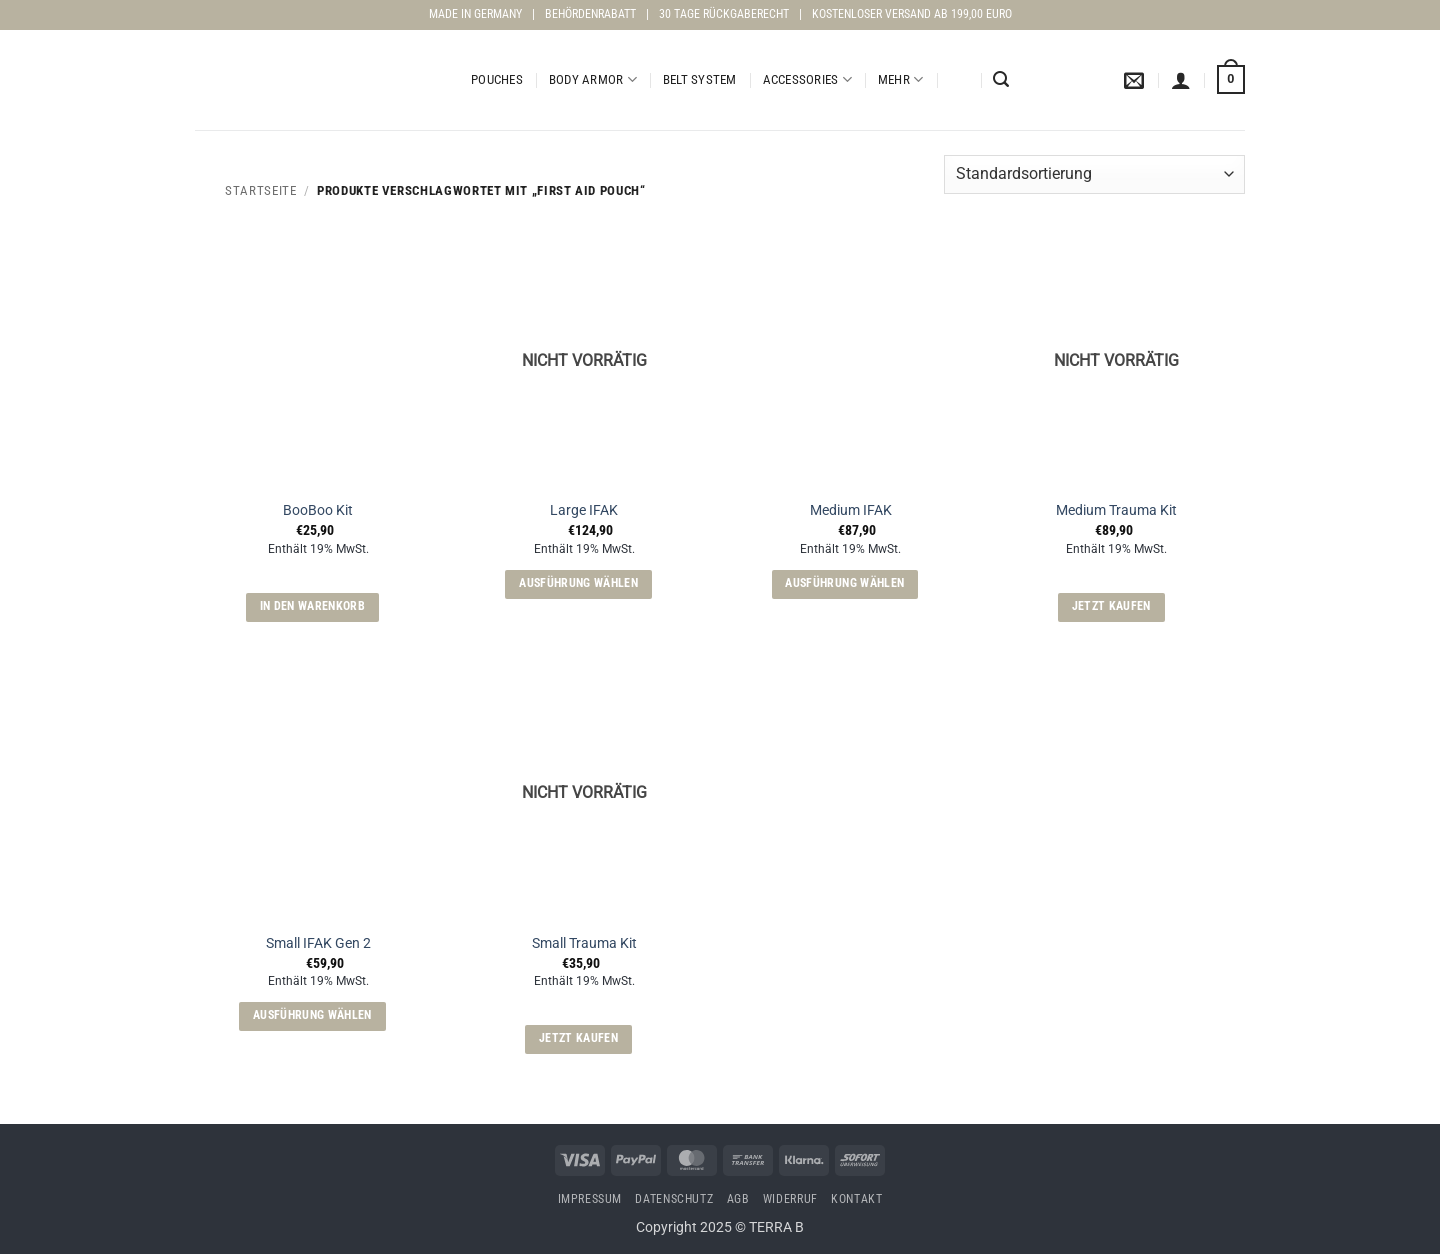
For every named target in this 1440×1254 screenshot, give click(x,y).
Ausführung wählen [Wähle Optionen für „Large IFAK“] (578, 583)
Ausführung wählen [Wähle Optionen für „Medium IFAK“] (844, 583)
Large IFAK (584, 510)
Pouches (497, 79)
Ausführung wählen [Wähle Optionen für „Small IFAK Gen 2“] (312, 1015)
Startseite (260, 190)
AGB (738, 1199)
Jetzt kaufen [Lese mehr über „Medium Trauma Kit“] (1111, 606)
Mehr (900, 79)
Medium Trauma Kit (1116, 510)
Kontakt (856, 1199)
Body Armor (593, 79)
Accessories (807, 79)
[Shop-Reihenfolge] (1094, 174)
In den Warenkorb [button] (313, 606)
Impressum (590, 1199)
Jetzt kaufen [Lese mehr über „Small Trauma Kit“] (578, 1038)
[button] (1001, 79)
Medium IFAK (851, 510)
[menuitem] (958, 80)
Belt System (700, 79)
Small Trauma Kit (584, 943)
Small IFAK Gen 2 (318, 943)
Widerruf (790, 1199)
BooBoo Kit (318, 510)
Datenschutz (674, 1199)
